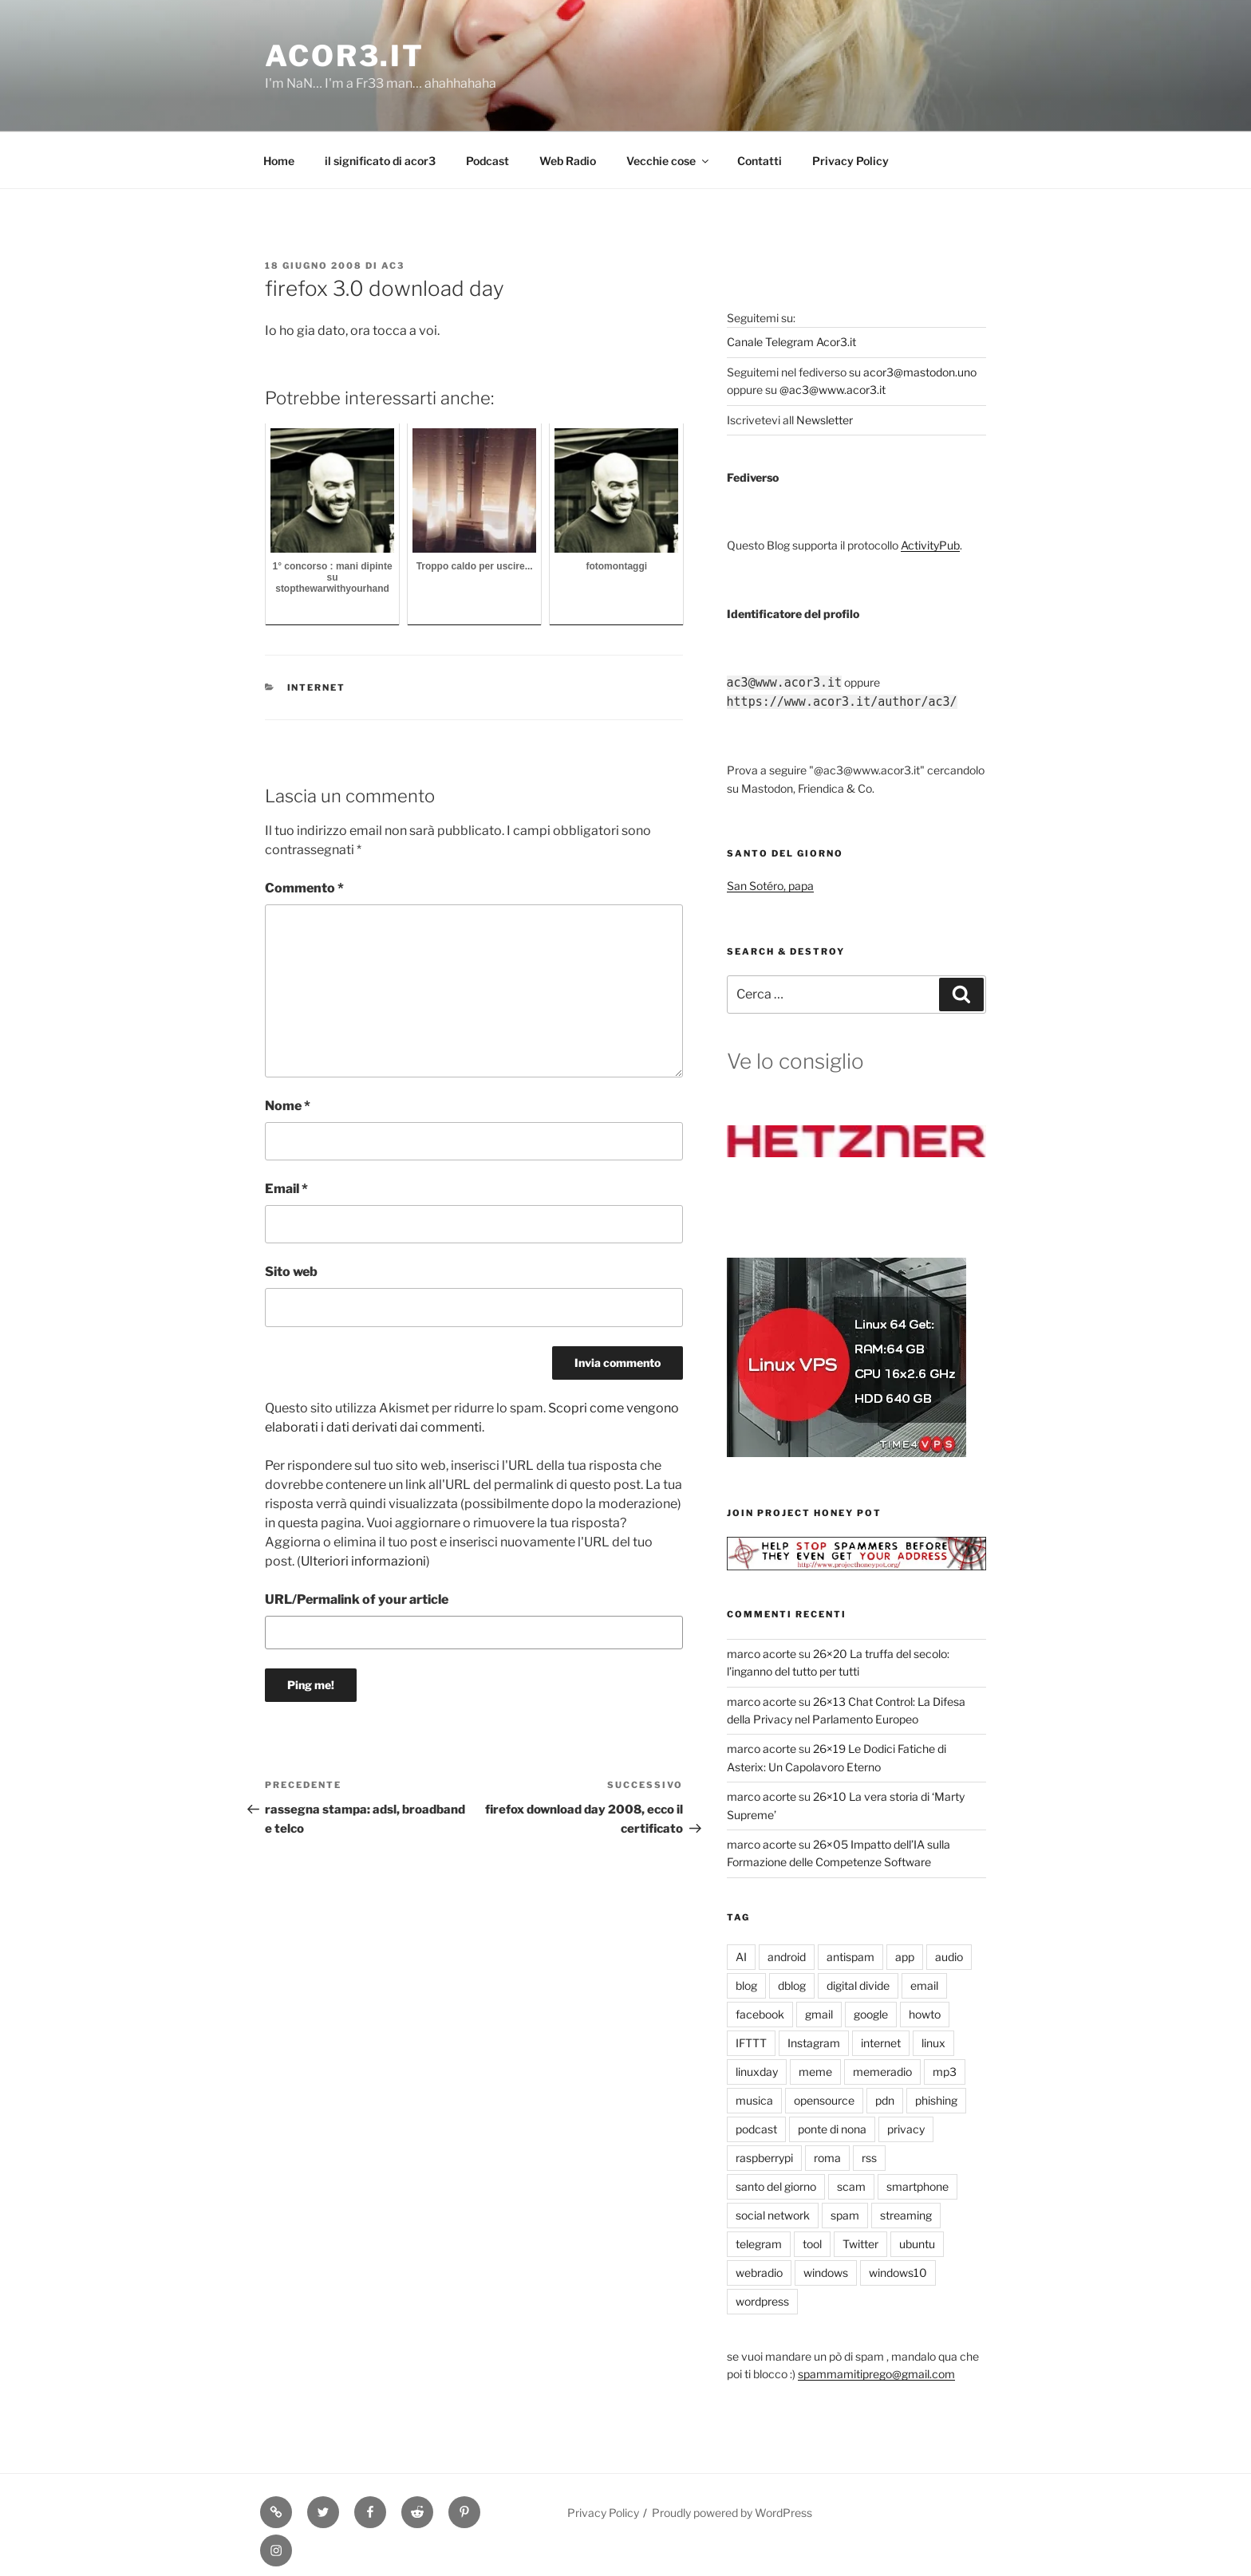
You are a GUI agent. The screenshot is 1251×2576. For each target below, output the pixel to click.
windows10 (898, 2272)
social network (773, 2215)
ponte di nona (832, 2129)
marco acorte (761, 1653)
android (787, 1957)
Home (278, 160)
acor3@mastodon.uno (920, 372)
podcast (756, 2129)
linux (933, 2043)
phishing (936, 2100)
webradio (759, 2272)
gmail (819, 2014)
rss (869, 2157)
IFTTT (751, 2043)
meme (815, 2071)
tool (812, 2244)
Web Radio (567, 160)
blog (746, 1985)
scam (851, 2186)
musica (754, 2100)
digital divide (858, 1985)
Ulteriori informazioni (363, 1561)
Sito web (291, 1271)
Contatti (759, 160)
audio (949, 1957)
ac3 (393, 265)
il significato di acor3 (380, 160)
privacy (906, 2129)
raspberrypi (764, 2157)
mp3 (945, 2071)
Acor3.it (344, 55)
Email (286, 1188)
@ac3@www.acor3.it (832, 389)
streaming (906, 2215)
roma (827, 2157)
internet (316, 687)
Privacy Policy (850, 160)
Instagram (813, 2043)
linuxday (757, 2071)
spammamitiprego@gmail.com (876, 2374)
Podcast (487, 160)
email (924, 1985)
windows (825, 2272)
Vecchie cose (668, 160)
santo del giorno (776, 2186)
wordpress (762, 2301)
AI (741, 1957)
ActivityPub (930, 545)
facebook (760, 2014)
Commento (304, 888)
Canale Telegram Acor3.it (791, 342)
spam (845, 2215)
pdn (884, 2100)
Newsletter (824, 420)
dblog (792, 1985)
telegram (759, 2244)
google (871, 2014)
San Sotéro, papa (770, 885)
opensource (824, 2100)
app (904, 1957)
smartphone (917, 2186)
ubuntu (917, 2244)
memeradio (882, 2071)
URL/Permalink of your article (356, 1599)
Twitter (860, 2244)
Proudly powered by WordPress (732, 2512)
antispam (850, 1957)
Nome (287, 1105)
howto (925, 2014)
